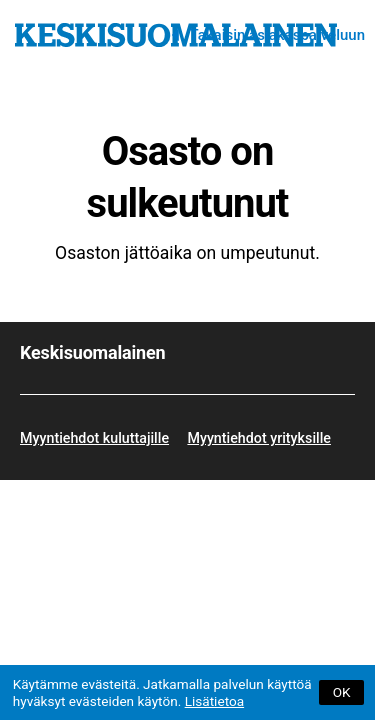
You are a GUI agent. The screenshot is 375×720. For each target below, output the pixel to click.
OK (342, 692)
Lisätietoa (214, 701)
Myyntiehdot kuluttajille (94, 438)
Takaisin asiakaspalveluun (277, 35)
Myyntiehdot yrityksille (259, 438)
